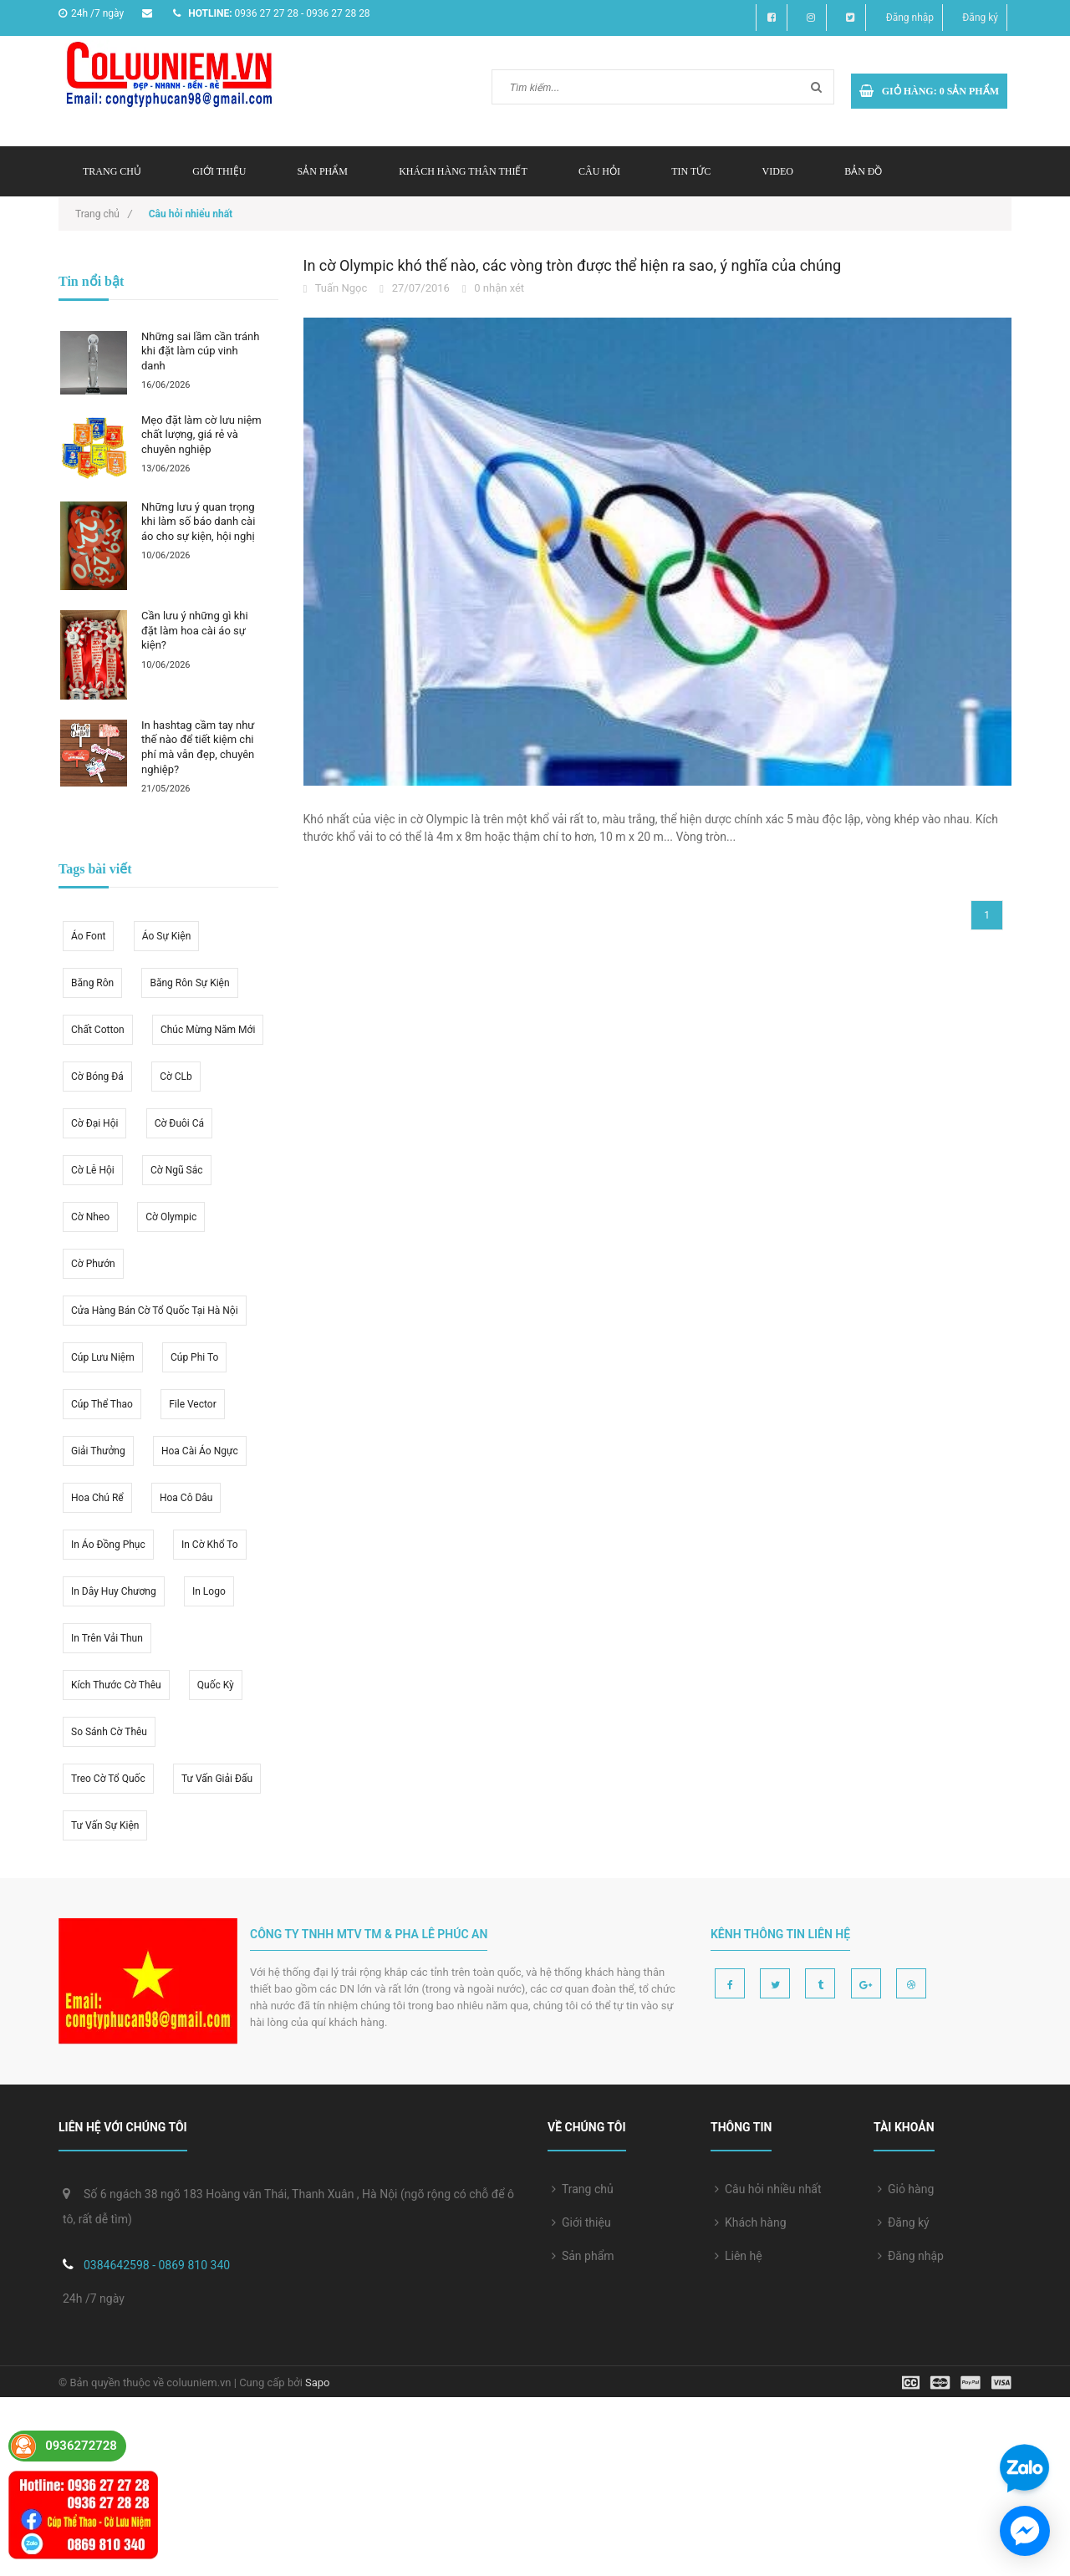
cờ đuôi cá (179, 1123)
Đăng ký (980, 17)
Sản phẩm (583, 2256)
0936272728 (81, 2445)
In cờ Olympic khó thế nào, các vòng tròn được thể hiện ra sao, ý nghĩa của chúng (572, 265)
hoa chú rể (97, 1498)
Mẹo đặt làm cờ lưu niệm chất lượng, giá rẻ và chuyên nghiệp (201, 435)
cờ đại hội (94, 1123)
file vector (193, 1404)
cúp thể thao (102, 1404)
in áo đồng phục (108, 1544)
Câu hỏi (599, 171)
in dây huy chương (113, 1591)
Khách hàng (751, 2222)
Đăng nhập (910, 17)
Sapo (317, 2382)
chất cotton (98, 1030)
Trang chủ (583, 2189)
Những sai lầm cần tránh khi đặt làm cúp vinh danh (200, 351)
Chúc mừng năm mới (207, 1030)
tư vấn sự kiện (105, 1825)
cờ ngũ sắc (176, 1170)
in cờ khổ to (209, 1544)
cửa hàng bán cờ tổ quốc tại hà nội (154, 1310)
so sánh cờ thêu (109, 1732)
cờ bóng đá (97, 1076)
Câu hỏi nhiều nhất (768, 2189)
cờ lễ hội (93, 1170)
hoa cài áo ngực (199, 1451)
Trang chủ (112, 171)
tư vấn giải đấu (216, 1778)
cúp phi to (194, 1357)
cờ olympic (170, 1217)
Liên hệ (738, 2256)
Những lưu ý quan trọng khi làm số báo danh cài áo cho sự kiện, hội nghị (198, 521)
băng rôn (92, 983)
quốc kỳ (215, 1685)
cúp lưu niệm (103, 1357)
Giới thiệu (219, 171)
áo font (88, 936)
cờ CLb (176, 1076)
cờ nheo (90, 1217)
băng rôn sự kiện (189, 983)
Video (777, 171)
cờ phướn (93, 1264)
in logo (209, 1591)
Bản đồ (863, 171)
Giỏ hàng (906, 2189)
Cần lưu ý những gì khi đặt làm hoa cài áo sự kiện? (194, 630)
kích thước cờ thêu (116, 1685)
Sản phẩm (323, 171)
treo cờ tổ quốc (108, 1778)
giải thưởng (98, 1451)
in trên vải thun (107, 1638)
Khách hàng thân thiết (463, 171)
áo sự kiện (166, 936)
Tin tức (691, 171)
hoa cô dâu (186, 1498)
